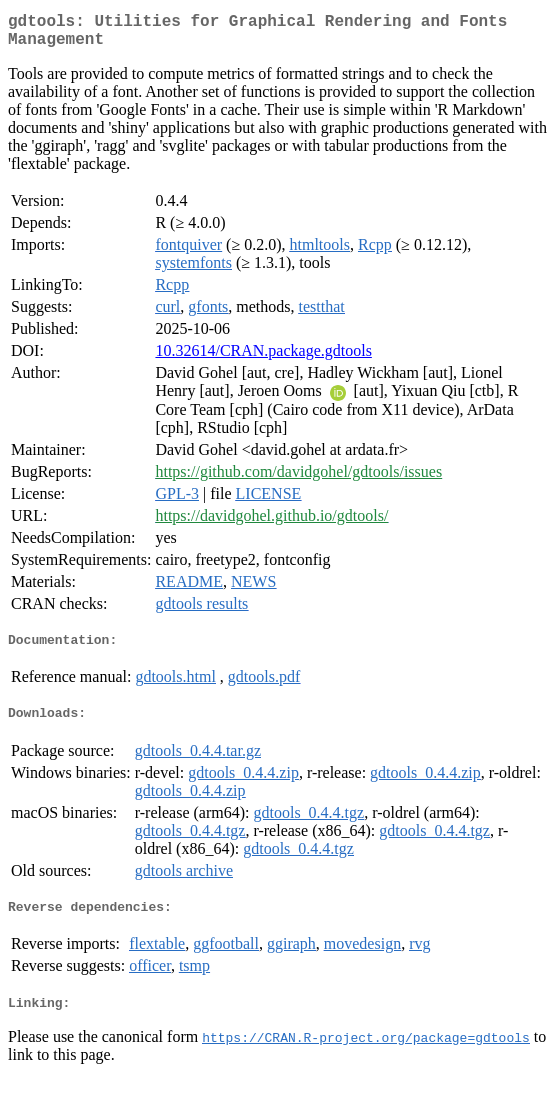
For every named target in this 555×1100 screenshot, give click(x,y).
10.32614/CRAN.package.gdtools (263, 358)
